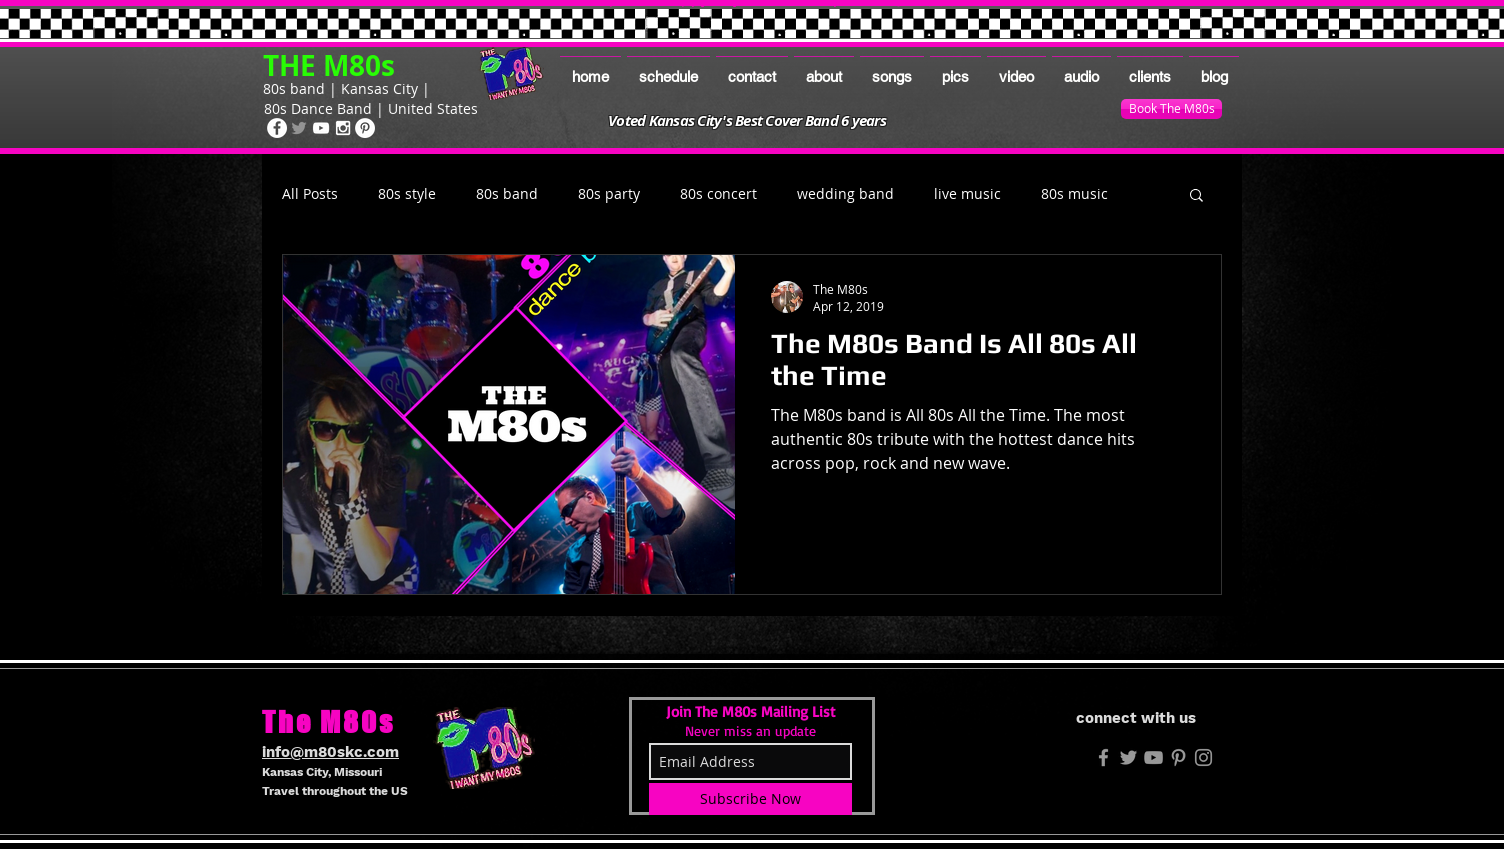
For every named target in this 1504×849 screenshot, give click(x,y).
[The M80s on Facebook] (277, 128)
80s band (507, 194)
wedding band (845, 194)
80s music (1074, 194)
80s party (609, 194)
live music (967, 194)
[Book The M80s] (1171, 109)
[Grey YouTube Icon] (1153, 757)
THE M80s (329, 65)
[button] (1196, 196)
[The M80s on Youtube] (321, 128)
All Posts (310, 194)
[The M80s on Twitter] (299, 128)
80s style (407, 194)
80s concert (718, 194)
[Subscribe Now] (750, 799)
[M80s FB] (1103, 757)
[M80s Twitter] (1128, 757)
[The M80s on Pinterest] (365, 128)
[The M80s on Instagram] (343, 128)
